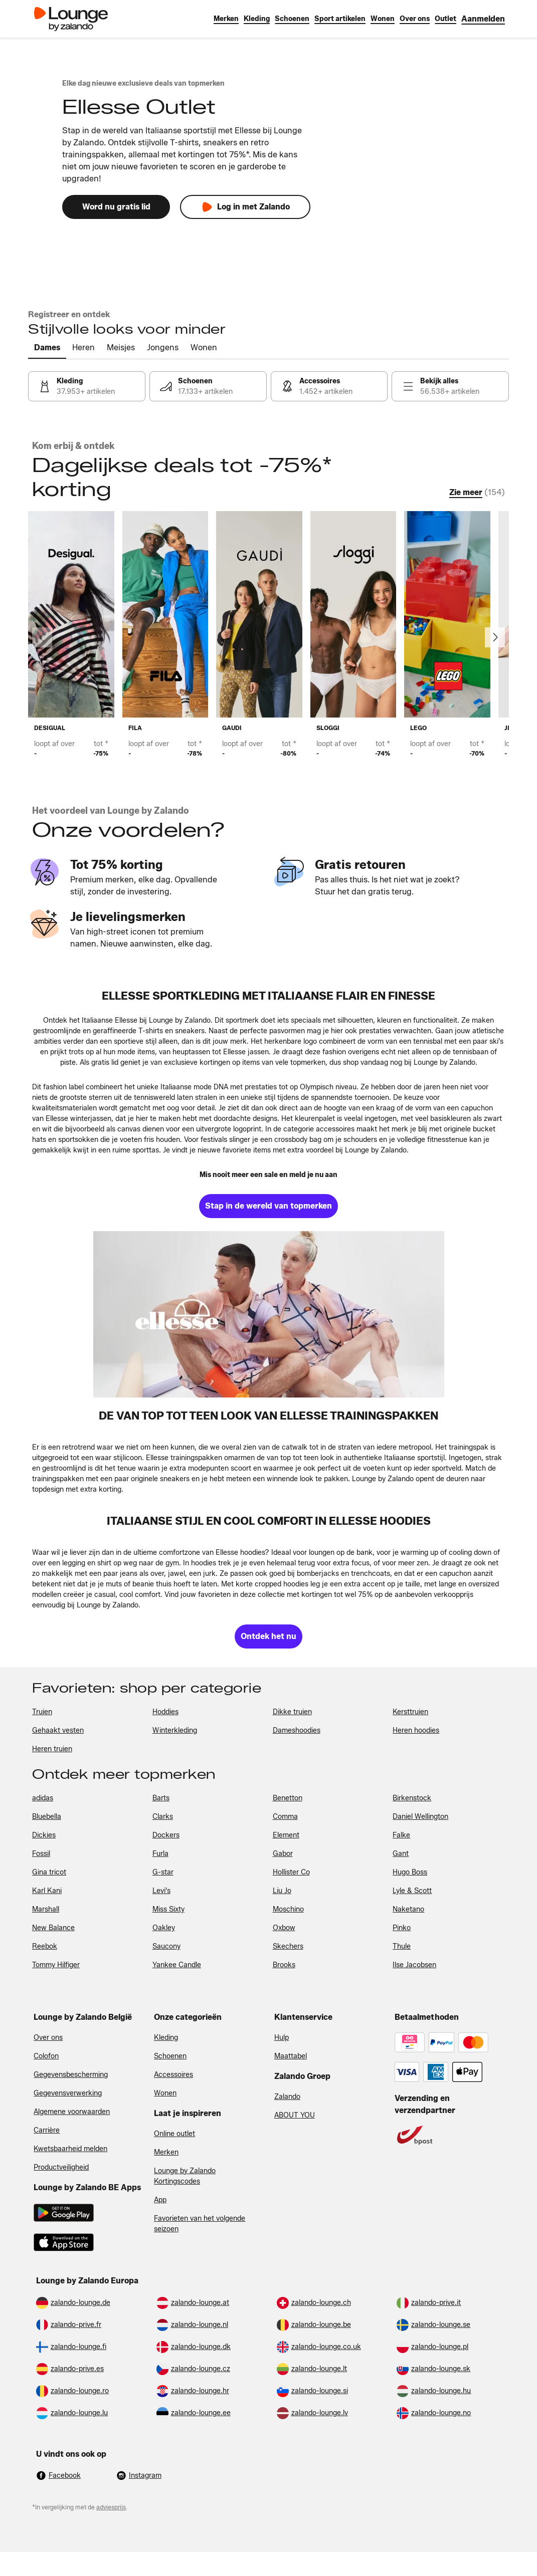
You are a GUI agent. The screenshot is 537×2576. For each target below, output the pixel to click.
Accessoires (173, 2074)
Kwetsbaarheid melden (70, 2149)
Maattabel (290, 2056)
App (160, 2200)
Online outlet (174, 2134)
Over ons (48, 2037)
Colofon (46, 2056)
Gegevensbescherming (71, 2074)
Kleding (166, 2037)
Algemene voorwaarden (72, 2111)
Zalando (287, 2096)
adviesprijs (111, 2507)
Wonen (165, 2093)
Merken (166, 2152)
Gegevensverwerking (68, 2093)
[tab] (47, 348)
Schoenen (170, 2056)
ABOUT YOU (294, 2115)
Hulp (281, 2037)
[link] (483, 19)
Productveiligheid (61, 2167)
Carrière (47, 2130)
